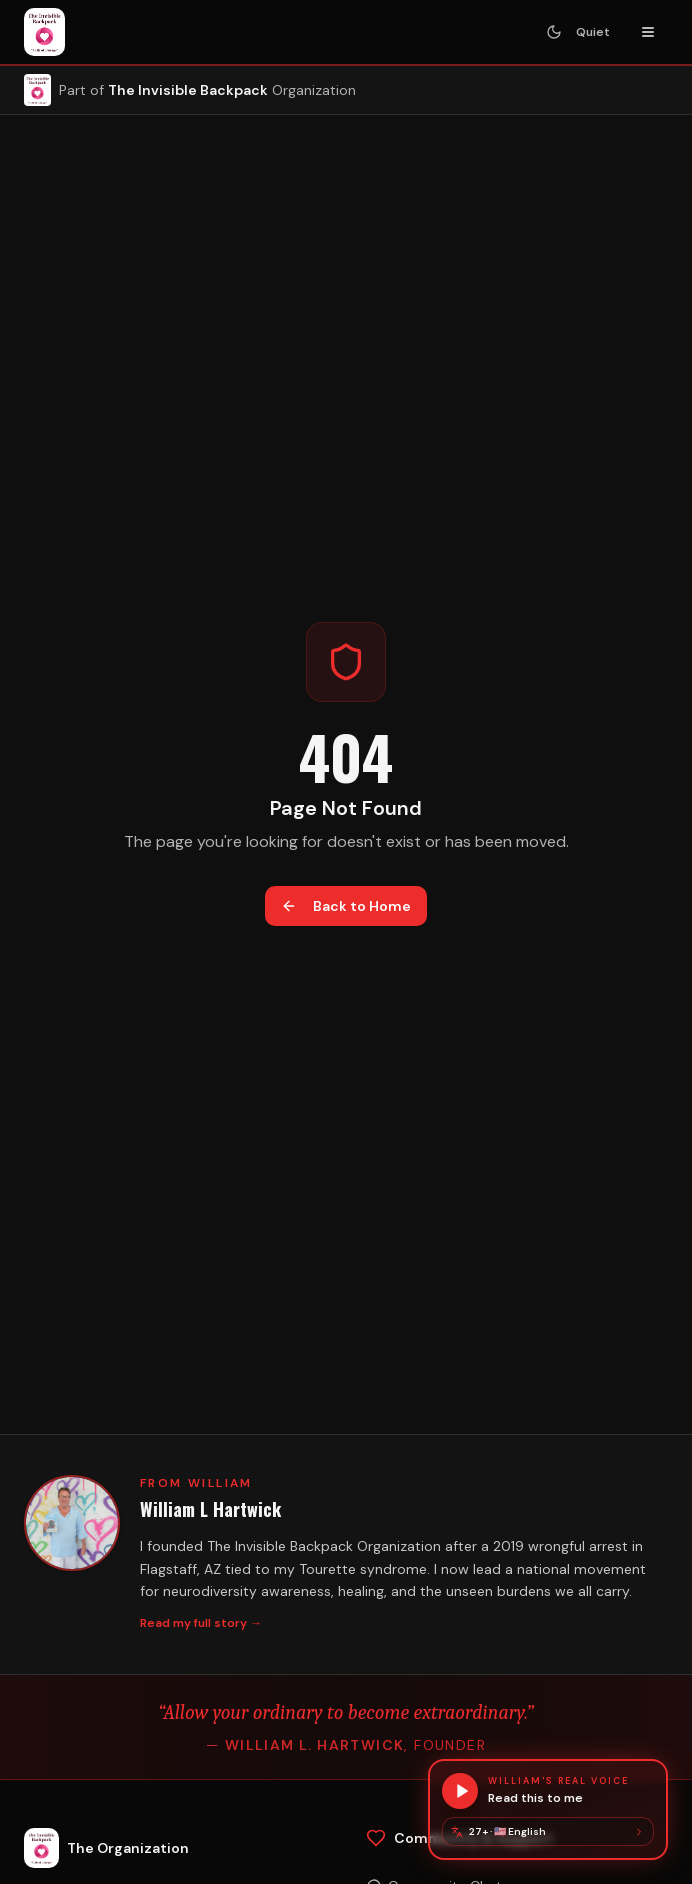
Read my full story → (201, 1623)
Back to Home (346, 906)
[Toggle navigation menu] (648, 32)
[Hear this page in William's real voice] (548, 1791)
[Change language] (548, 1831)
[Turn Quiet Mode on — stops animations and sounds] (578, 32)
